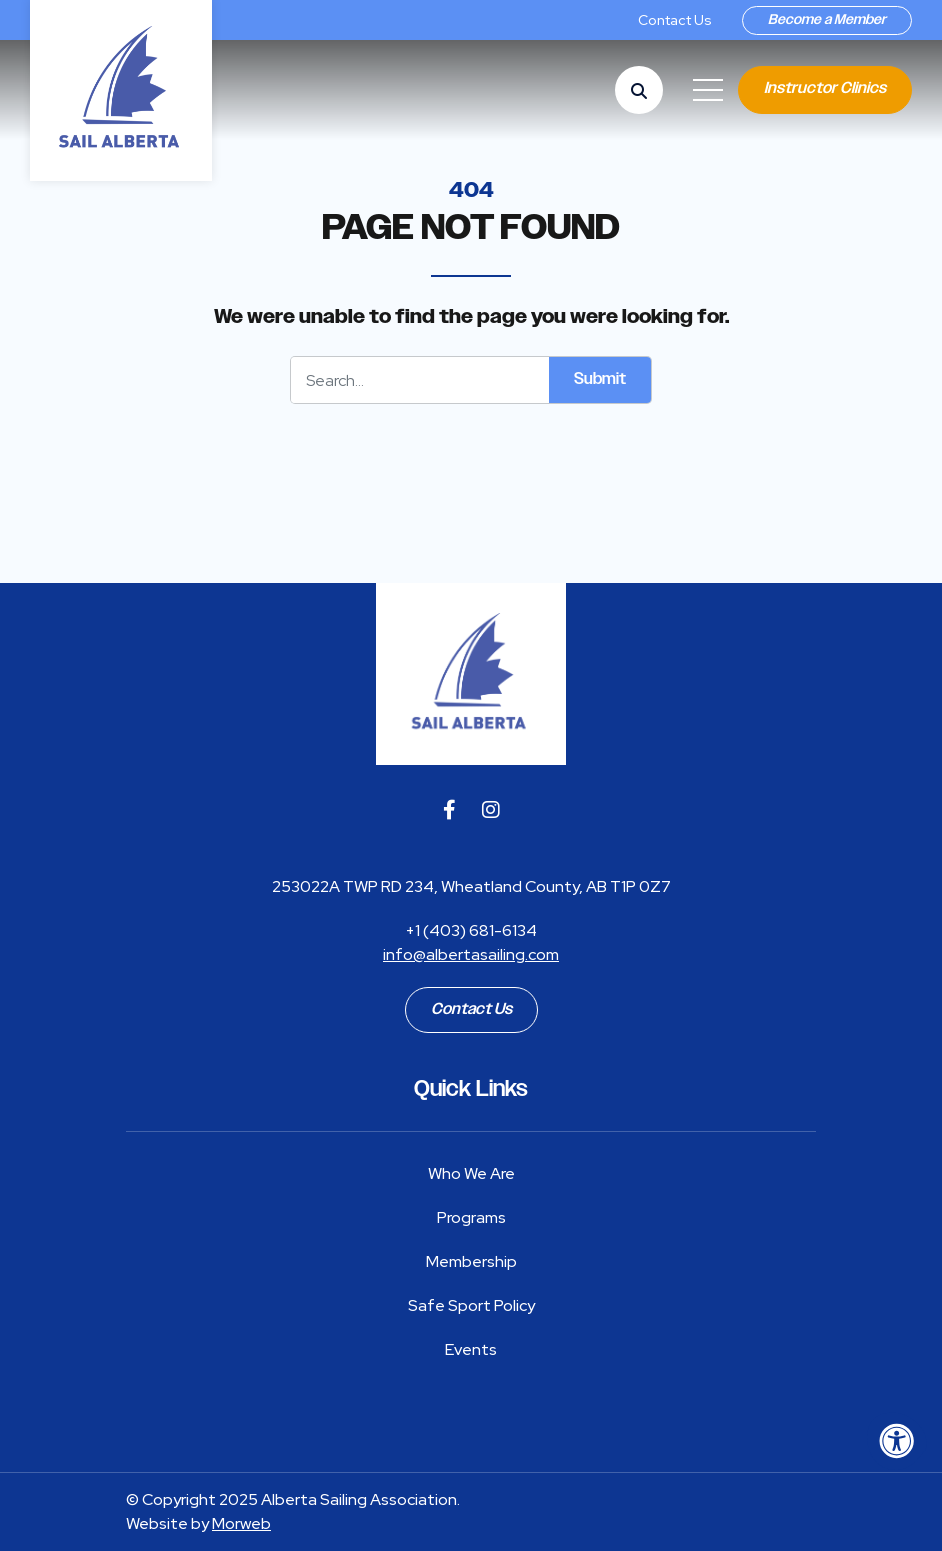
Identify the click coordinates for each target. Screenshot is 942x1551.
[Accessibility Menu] (897, 1441)
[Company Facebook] (449, 810)
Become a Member (827, 20)
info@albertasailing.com (471, 954)
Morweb (241, 1523)
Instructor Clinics (825, 88)
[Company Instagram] (491, 810)
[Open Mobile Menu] (708, 90)
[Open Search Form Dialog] (639, 90)
